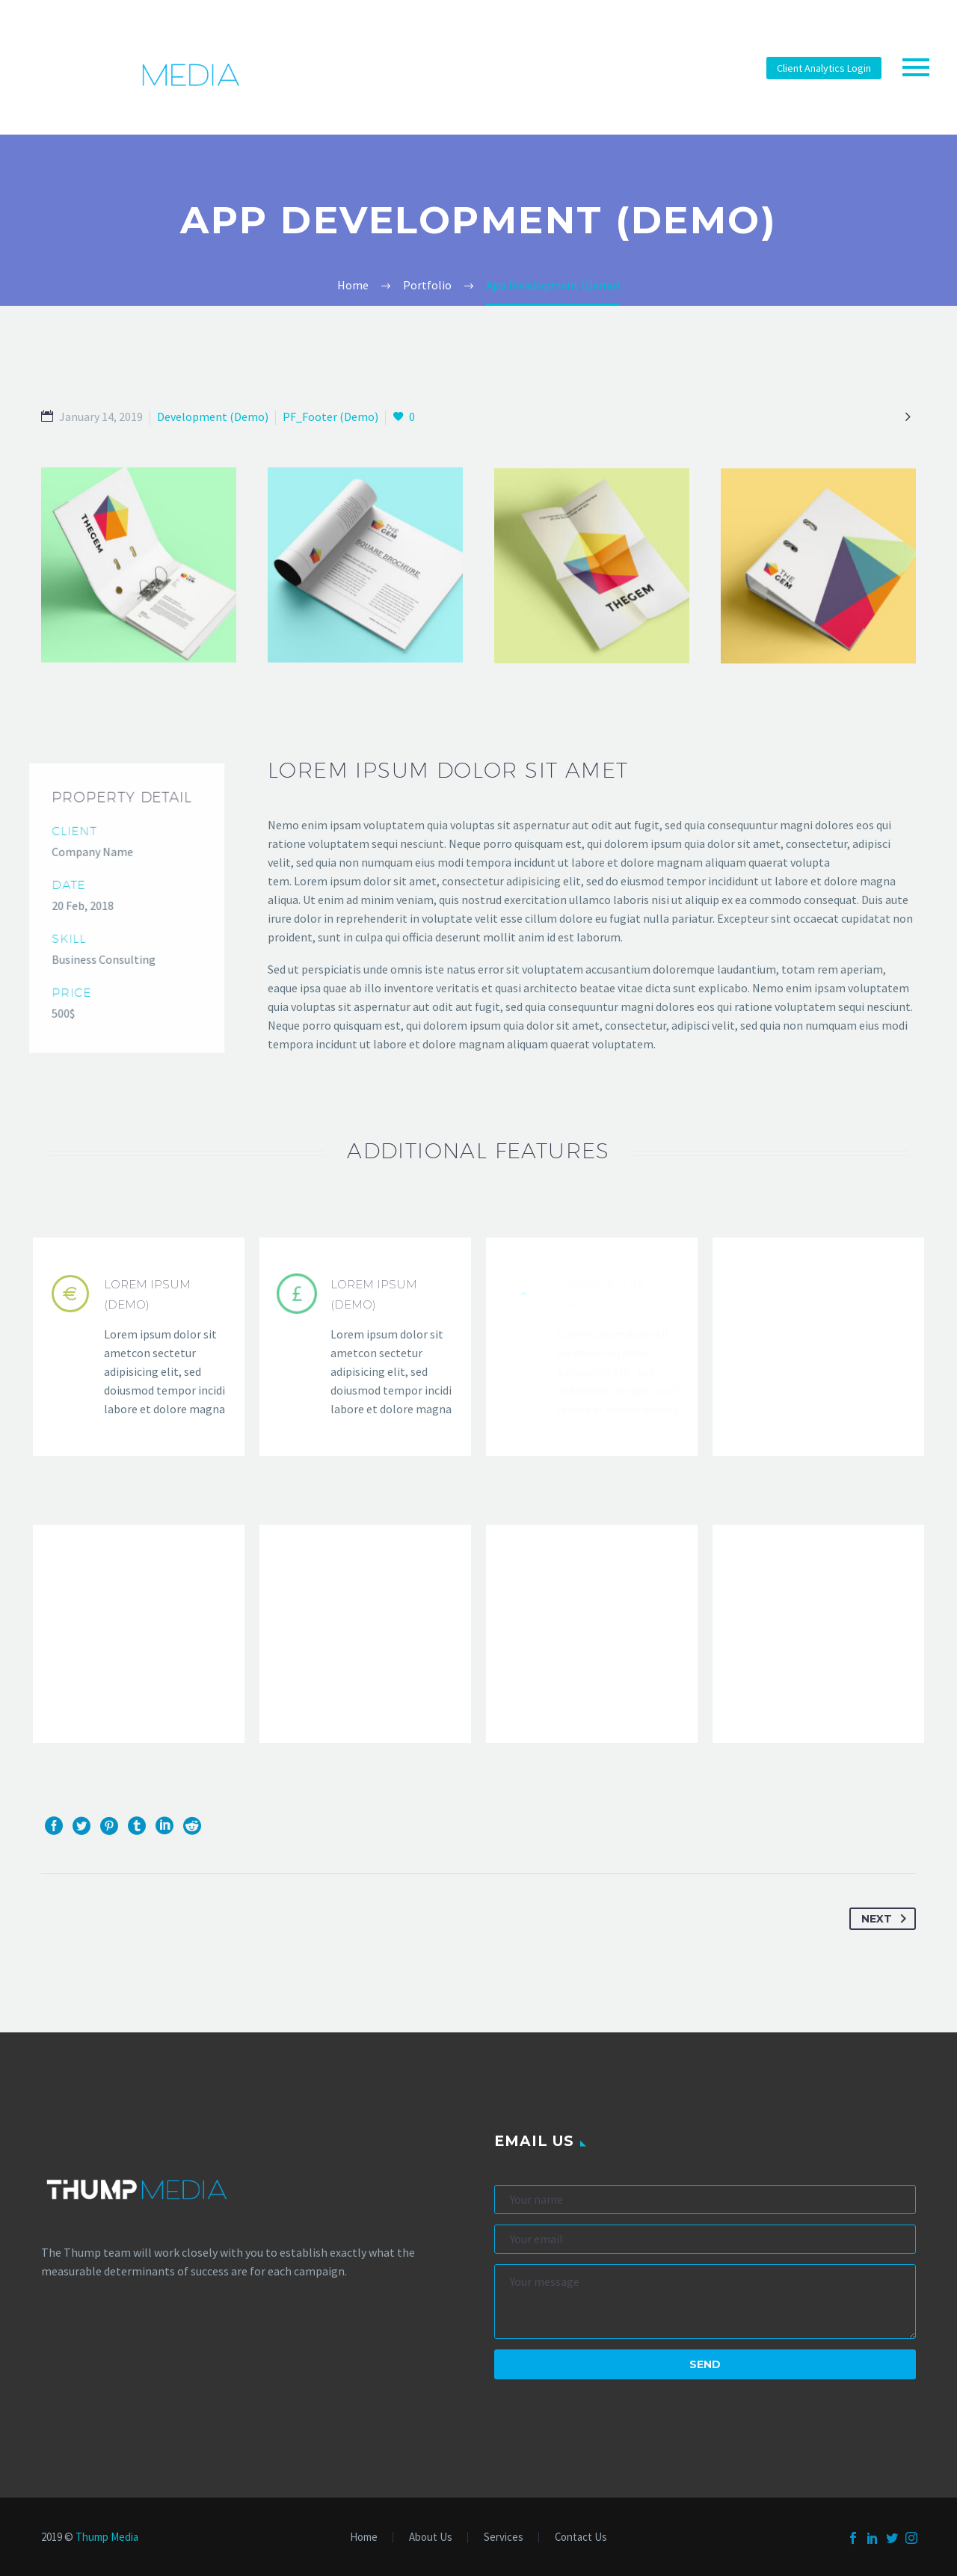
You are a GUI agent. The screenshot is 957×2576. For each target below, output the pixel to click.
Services (503, 2537)
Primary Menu (915, 67)
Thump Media (107, 2537)
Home (364, 2537)
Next (886, 1918)
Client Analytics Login (824, 68)
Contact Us (581, 2537)
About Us (430, 2537)
